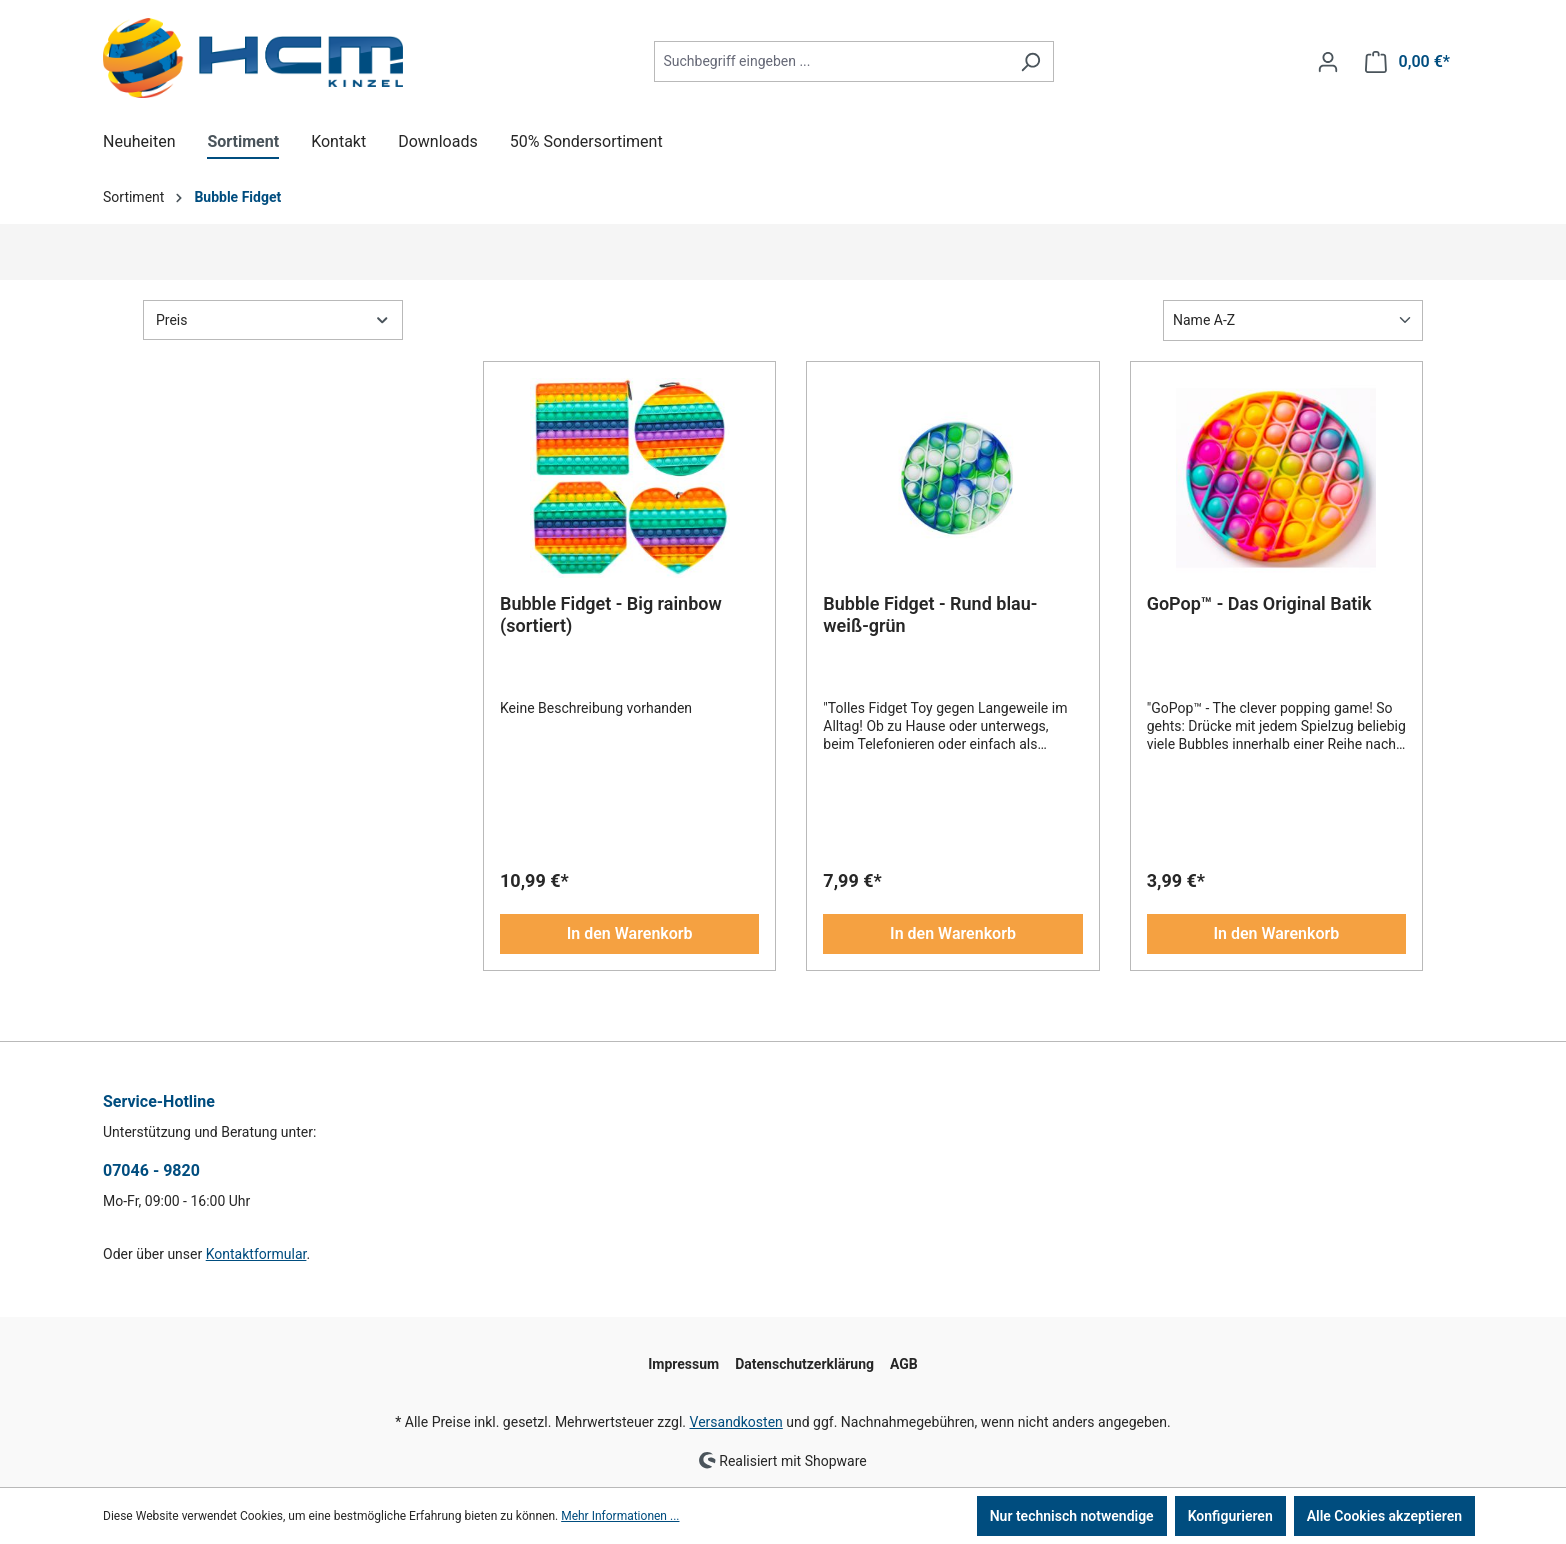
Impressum (683, 1364)
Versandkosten (736, 1422)
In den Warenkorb (630, 933)
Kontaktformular (256, 1254)
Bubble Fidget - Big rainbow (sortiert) (611, 614)
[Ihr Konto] (1328, 62)
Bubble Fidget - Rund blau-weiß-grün (930, 614)
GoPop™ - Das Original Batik (1259, 603)
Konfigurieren (1230, 1516)
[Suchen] (1030, 61)
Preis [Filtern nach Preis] (273, 319)
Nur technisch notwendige (1072, 1516)
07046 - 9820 (151, 1170)
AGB (904, 1364)
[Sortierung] (1293, 320)
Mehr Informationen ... (620, 1516)
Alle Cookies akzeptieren (1384, 1516)
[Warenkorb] (1407, 62)
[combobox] (831, 61)
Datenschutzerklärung (804, 1364)
